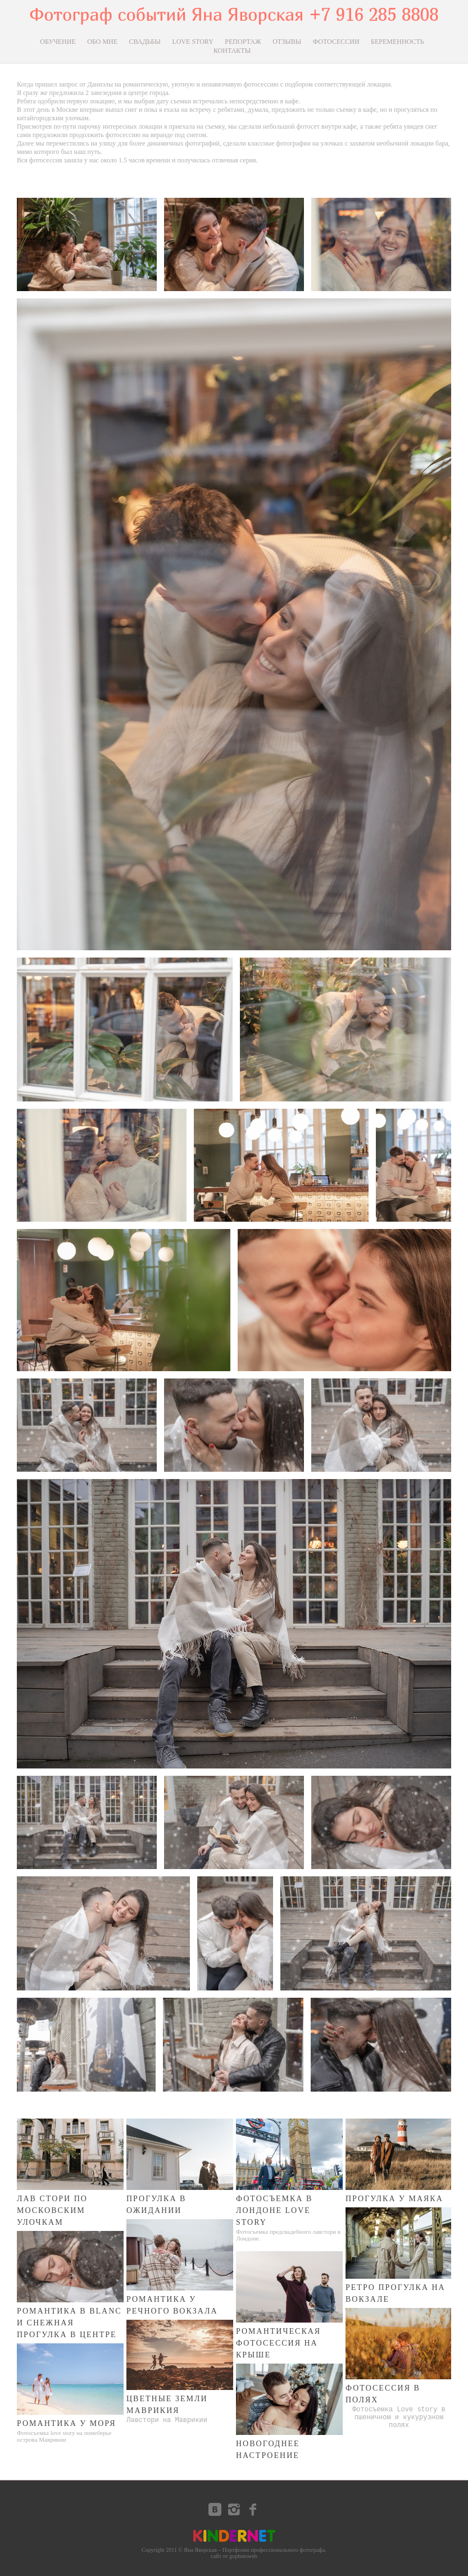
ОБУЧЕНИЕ (57, 42)
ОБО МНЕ (102, 42)
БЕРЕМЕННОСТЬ (397, 42)
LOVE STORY (192, 42)
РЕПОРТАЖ (243, 42)
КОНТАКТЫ (232, 51)
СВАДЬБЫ (145, 42)
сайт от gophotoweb (234, 2556)
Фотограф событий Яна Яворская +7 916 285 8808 (233, 14)
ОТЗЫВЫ (286, 42)
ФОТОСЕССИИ (336, 42)
